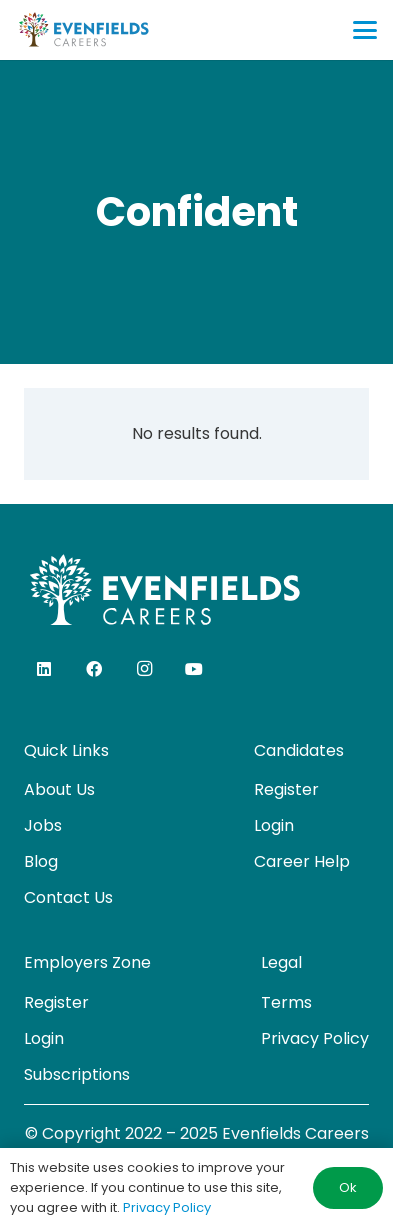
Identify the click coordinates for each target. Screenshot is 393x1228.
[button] (365, 30)
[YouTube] (194, 669)
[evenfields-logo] (83, 30)
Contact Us (68, 897)
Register (286, 789)
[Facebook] (94, 669)
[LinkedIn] (44, 669)
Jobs (43, 825)
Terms (286, 1002)
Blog (41, 861)
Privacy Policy (315, 1038)
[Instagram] (144, 669)
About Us (59, 789)
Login (274, 825)
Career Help (302, 861)
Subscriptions (77, 1074)
